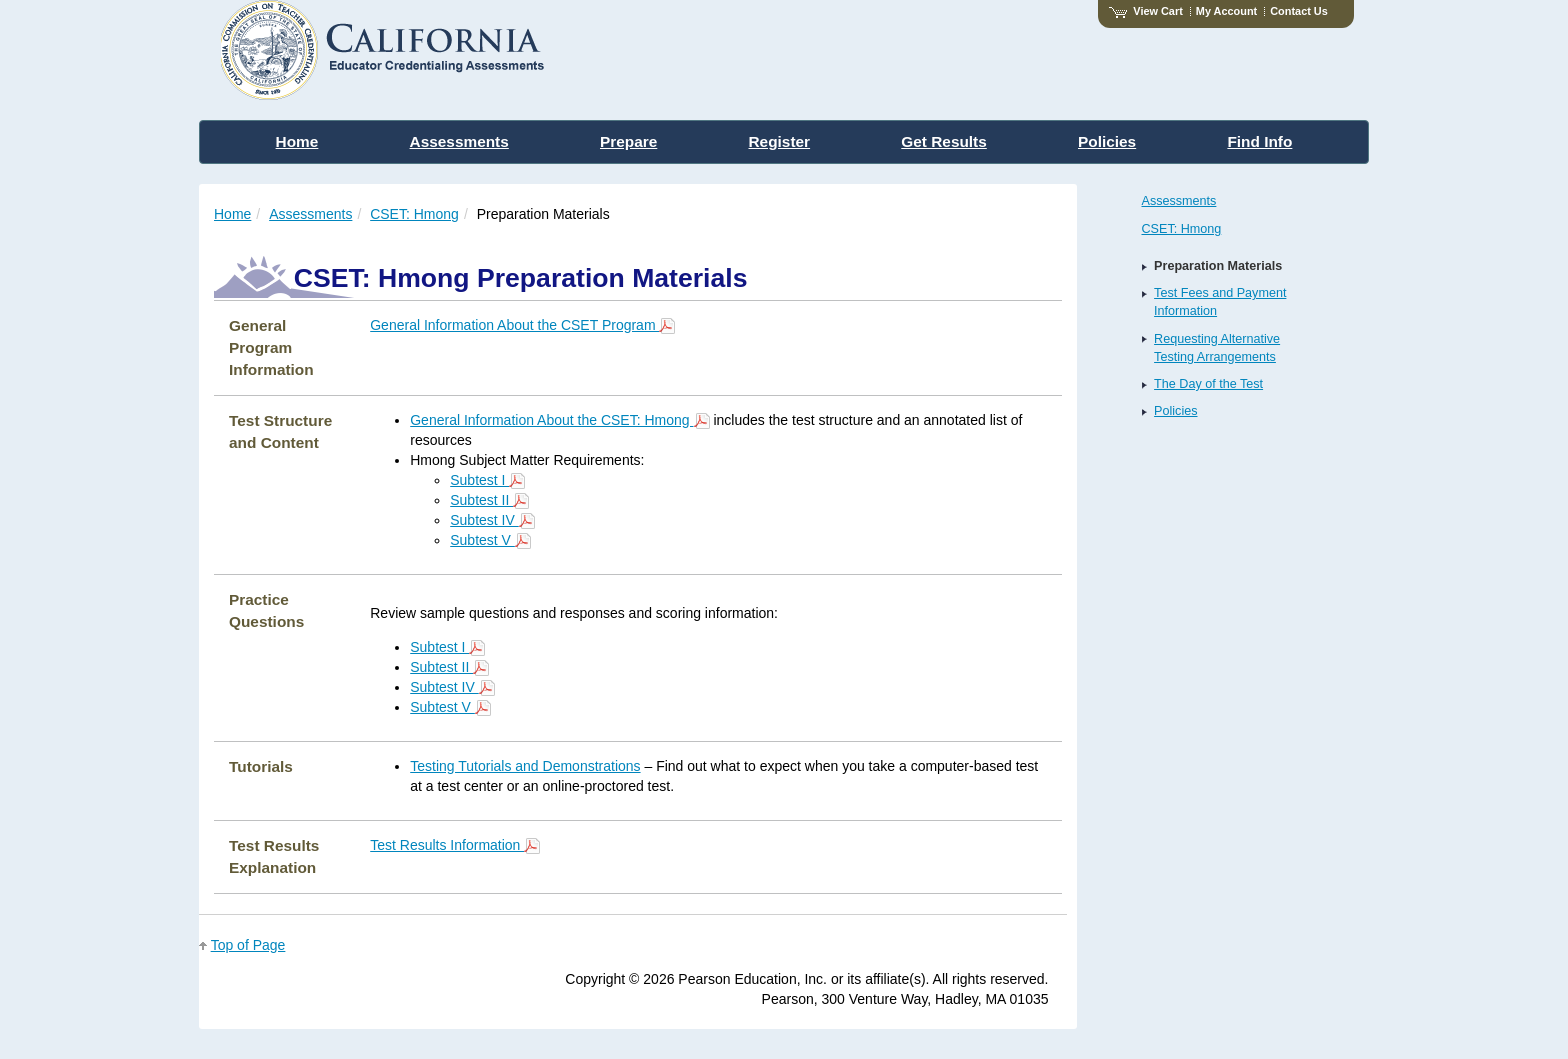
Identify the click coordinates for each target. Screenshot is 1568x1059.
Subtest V (490, 540)
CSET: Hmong (414, 214)
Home (232, 214)
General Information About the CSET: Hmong (559, 420)
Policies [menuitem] (1107, 141)
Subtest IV (492, 520)
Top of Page (248, 945)
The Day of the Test (1208, 384)
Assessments (310, 214)
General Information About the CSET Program (522, 325)
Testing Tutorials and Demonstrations (525, 766)
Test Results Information (455, 845)
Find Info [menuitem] (1259, 141)
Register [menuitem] (780, 141)
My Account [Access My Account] (1226, 11)
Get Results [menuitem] (944, 141)
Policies (1175, 411)
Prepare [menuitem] (628, 141)
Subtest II (489, 500)
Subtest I (487, 480)
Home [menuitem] (297, 141)
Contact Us (1299, 11)
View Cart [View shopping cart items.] (1146, 11)
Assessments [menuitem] (459, 141)
